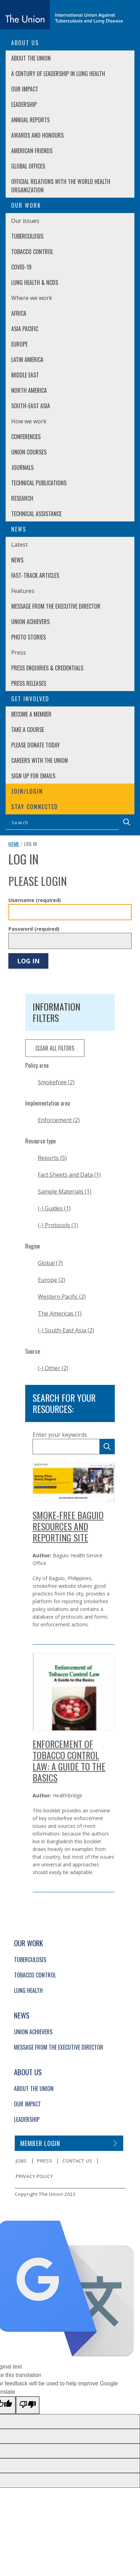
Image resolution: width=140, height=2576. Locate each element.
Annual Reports (30, 120)
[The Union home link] (61, 14)
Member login (40, 2143)
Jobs (21, 2161)
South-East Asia (30, 406)
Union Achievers (30, 621)
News (17, 560)
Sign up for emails (33, 776)
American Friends (31, 150)
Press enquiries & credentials (47, 668)
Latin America (27, 359)
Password (33, 928)
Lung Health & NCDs (34, 282)
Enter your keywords (60, 1435)
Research (22, 498)
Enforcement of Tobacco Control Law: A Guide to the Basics (69, 1760)
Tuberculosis (27, 236)
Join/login (27, 791)
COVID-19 (21, 267)
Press (44, 2161)
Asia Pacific (24, 328)
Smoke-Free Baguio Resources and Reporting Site (68, 1526)
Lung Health (28, 1990)
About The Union (31, 58)
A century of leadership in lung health (58, 73)
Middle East (25, 375)
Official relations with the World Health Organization (60, 185)
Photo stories (28, 637)
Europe (19, 344)
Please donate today (35, 745)
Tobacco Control (32, 251)
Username (34, 900)
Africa (18, 313)
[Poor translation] (28, 2405)
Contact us (77, 2161)
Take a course (27, 729)
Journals (22, 467)
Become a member (31, 714)
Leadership (24, 104)
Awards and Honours (37, 135)
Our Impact (24, 89)
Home (13, 843)
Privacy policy (34, 2176)
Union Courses (29, 452)
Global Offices (28, 166)
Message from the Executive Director (55, 606)
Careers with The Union (39, 760)
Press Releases (28, 683)
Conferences (26, 436)
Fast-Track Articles (35, 575)
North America (29, 390)
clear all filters (54, 1048)
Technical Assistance (36, 514)
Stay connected (34, 806)
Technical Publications (38, 483)
